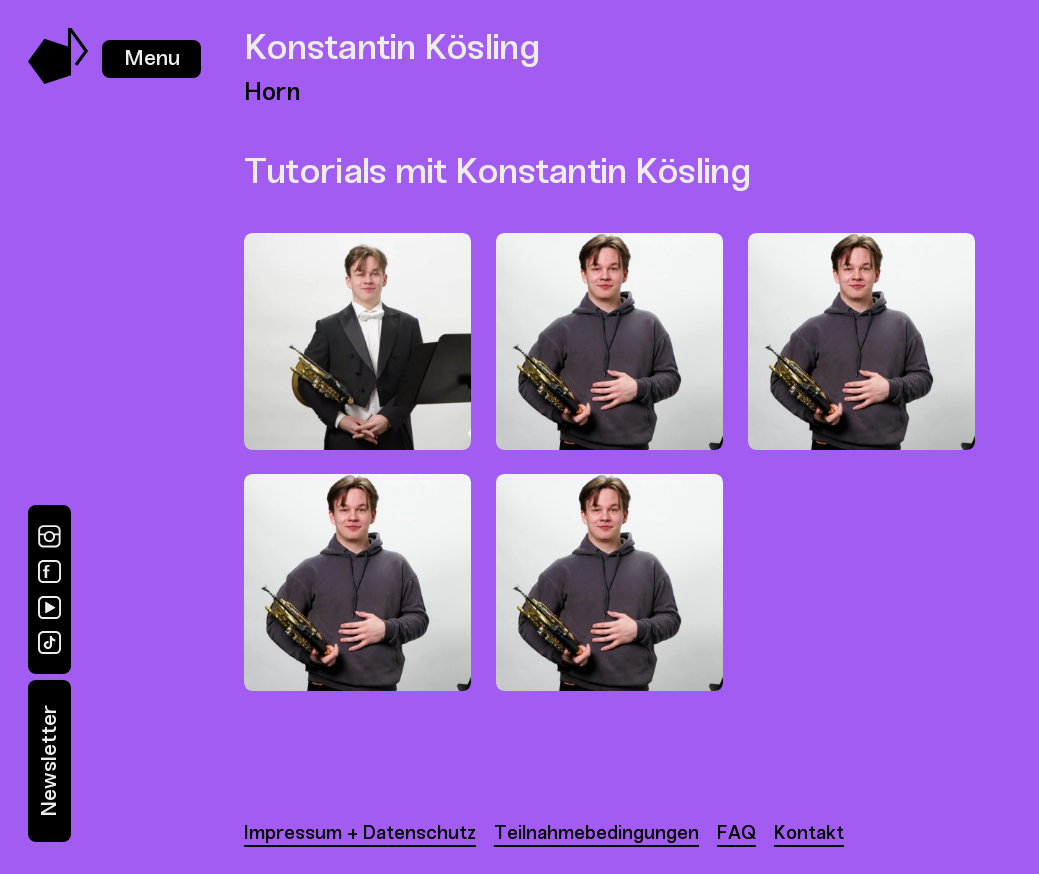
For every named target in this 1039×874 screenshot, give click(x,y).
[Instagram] (49, 536)
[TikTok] (49, 642)
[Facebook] (49, 571)
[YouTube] (49, 607)
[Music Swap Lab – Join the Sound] (58, 78)
